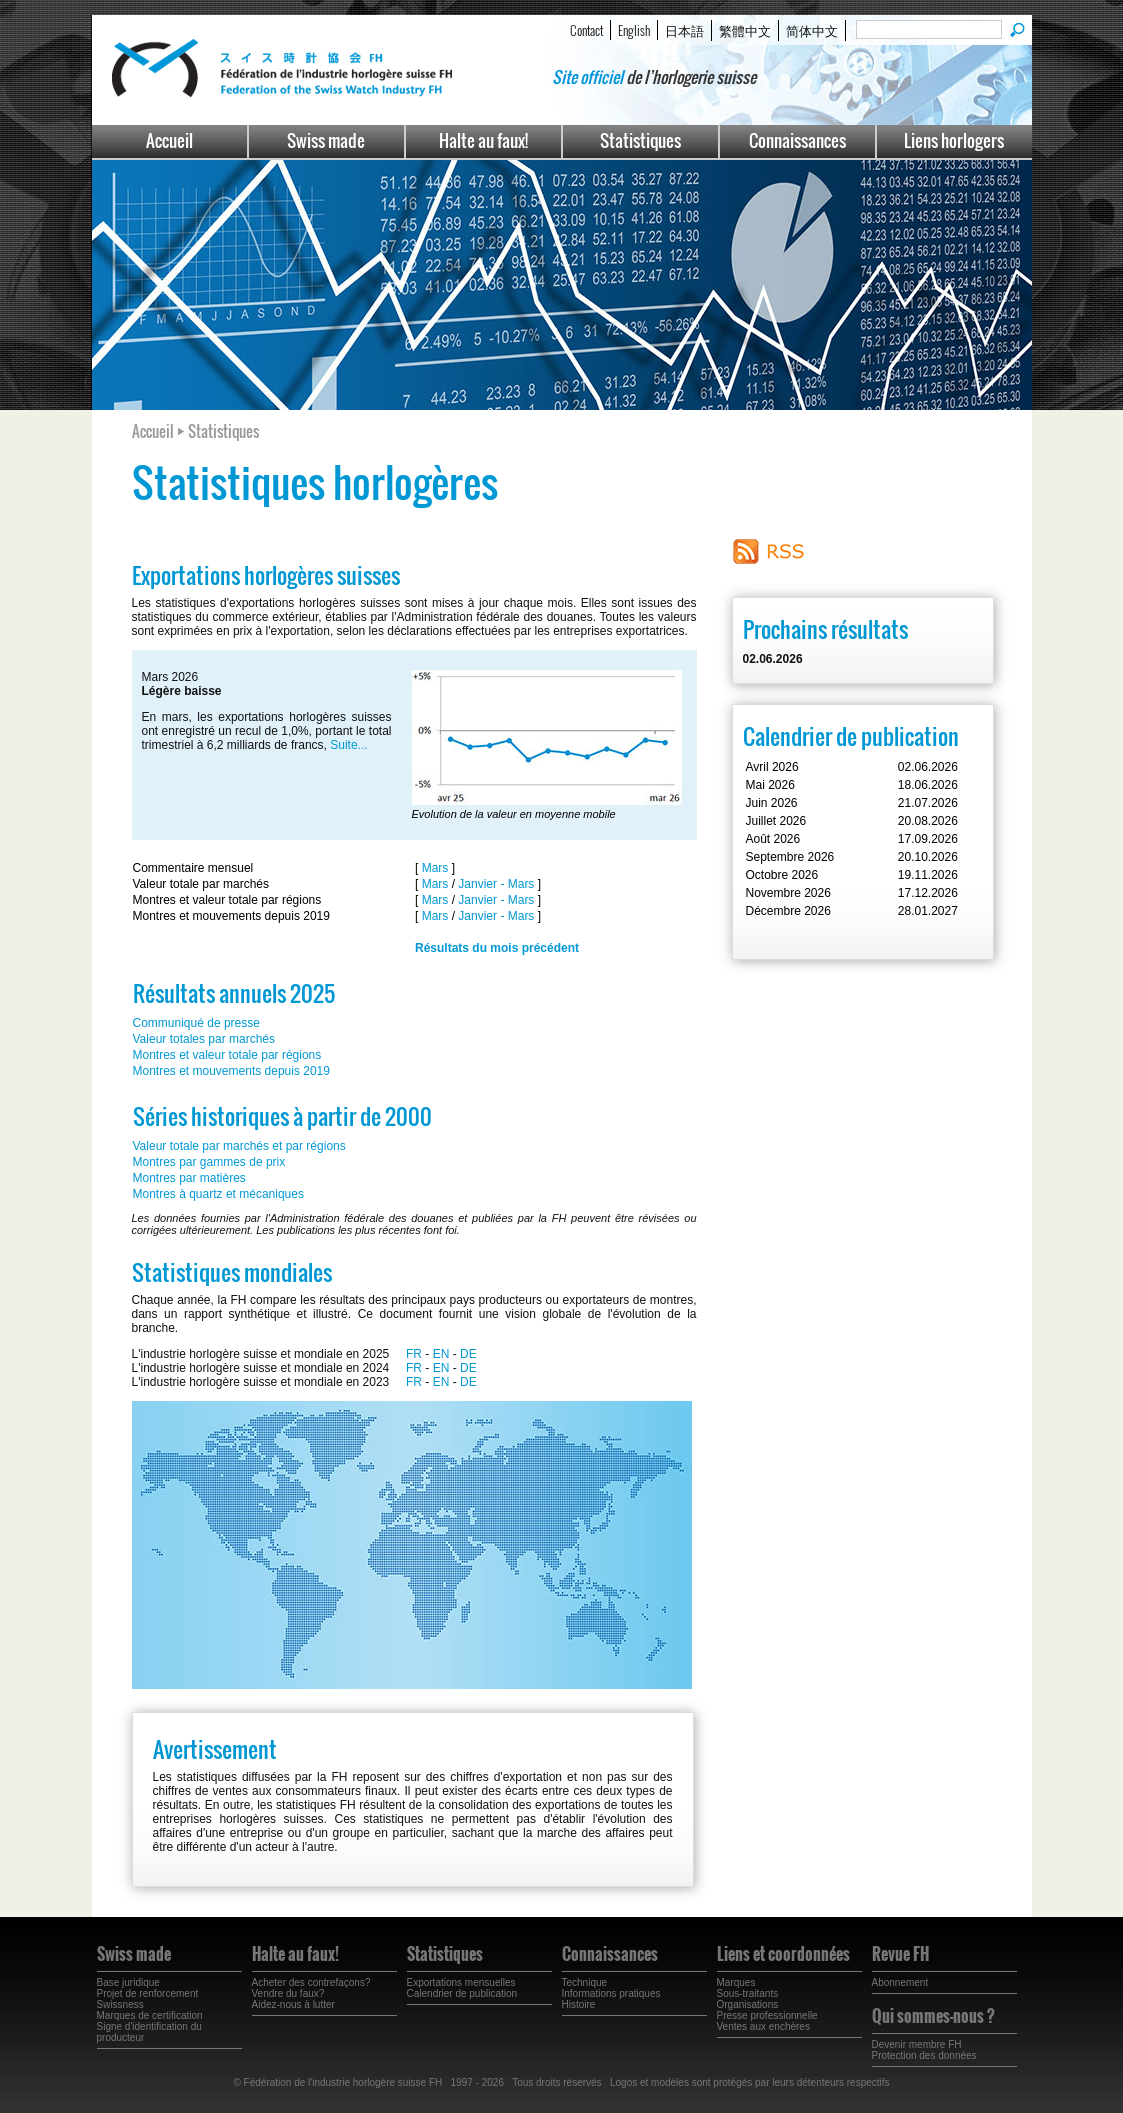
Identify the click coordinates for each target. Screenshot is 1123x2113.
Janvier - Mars (496, 884)
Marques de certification (150, 2015)
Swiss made (326, 140)
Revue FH (900, 1954)
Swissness (120, 2004)
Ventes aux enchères (763, 2026)
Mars (435, 868)
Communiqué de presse (196, 1023)
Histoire (579, 2004)
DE (468, 1354)
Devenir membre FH (917, 2044)
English (634, 30)
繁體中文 (745, 30)
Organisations (748, 2004)
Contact (586, 30)
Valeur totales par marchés (204, 1039)
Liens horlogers (954, 140)
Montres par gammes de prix (209, 1162)
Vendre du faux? (288, 1993)
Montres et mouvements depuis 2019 (231, 1071)
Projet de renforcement (148, 1993)
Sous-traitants (748, 1993)
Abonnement (900, 1982)
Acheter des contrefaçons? (311, 1982)
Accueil (169, 140)
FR (414, 1354)
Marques (736, 1982)
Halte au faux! (483, 140)
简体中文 (812, 30)
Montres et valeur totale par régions (227, 1055)
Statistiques (640, 140)
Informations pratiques (611, 1993)
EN (441, 1354)
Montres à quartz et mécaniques (218, 1194)
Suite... (348, 745)
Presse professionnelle (767, 2015)
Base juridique (128, 1982)
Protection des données (924, 2055)
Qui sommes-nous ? (933, 2016)
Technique (585, 1982)
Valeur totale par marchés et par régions (239, 1146)
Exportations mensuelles (461, 1982)
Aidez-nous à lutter (293, 2004)
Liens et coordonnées (783, 1954)
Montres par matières (189, 1178)
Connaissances (797, 140)
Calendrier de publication (462, 1993)
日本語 (684, 30)
